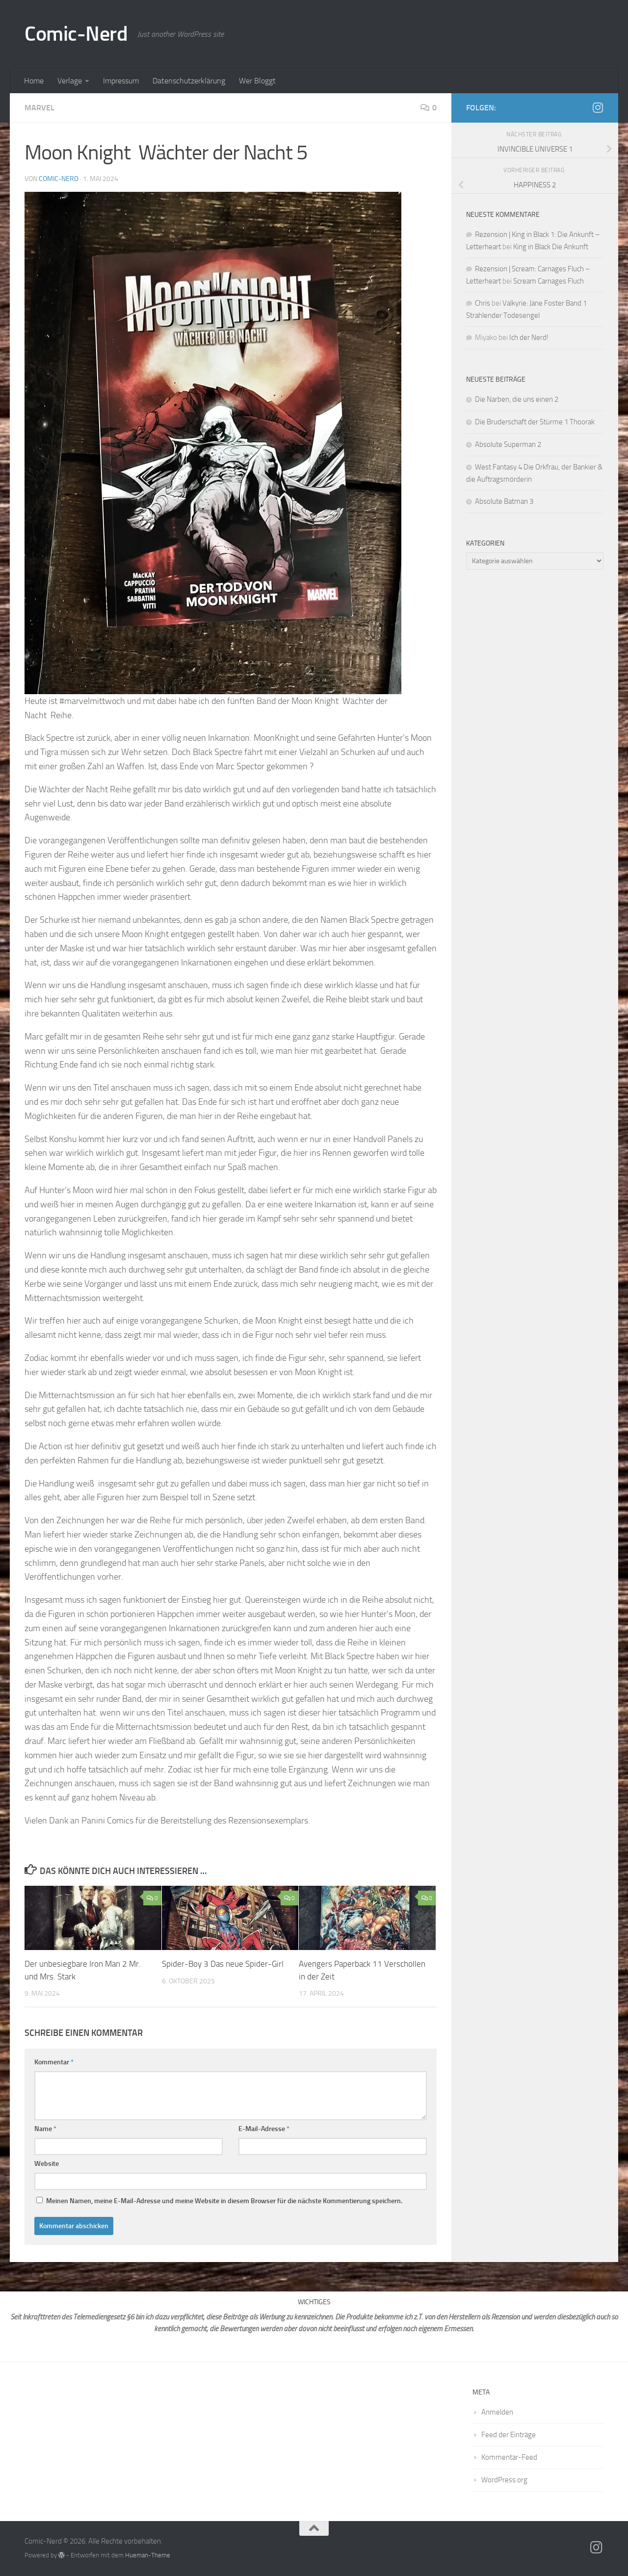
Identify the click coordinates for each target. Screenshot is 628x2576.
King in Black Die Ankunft (550, 246)
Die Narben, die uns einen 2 (516, 399)
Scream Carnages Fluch (548, 281)
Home (34, 80)
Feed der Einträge (508, 2434)
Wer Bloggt (257, 80)
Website (46, 2164)
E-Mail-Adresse (263, 2129)
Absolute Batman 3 (505, 501)
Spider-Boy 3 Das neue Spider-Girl (224, 1964)
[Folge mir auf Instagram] (597, 107)
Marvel (39, 107)
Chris (482, 303)
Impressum (121, 80)
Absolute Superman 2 (508, 444)
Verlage (69, 80)
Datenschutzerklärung (189, 80)
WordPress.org (504, 2479)
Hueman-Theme (147, 2555)
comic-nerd (58, 179)
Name (45, 2129)
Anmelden (497, 2412)
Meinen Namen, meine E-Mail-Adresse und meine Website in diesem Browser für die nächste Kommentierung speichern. (224, 2201)
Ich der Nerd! (529, 337)
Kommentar (54, 2062)
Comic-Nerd (76, 34)
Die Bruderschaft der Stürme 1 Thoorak (535, 421)
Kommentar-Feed (509, 2457)
